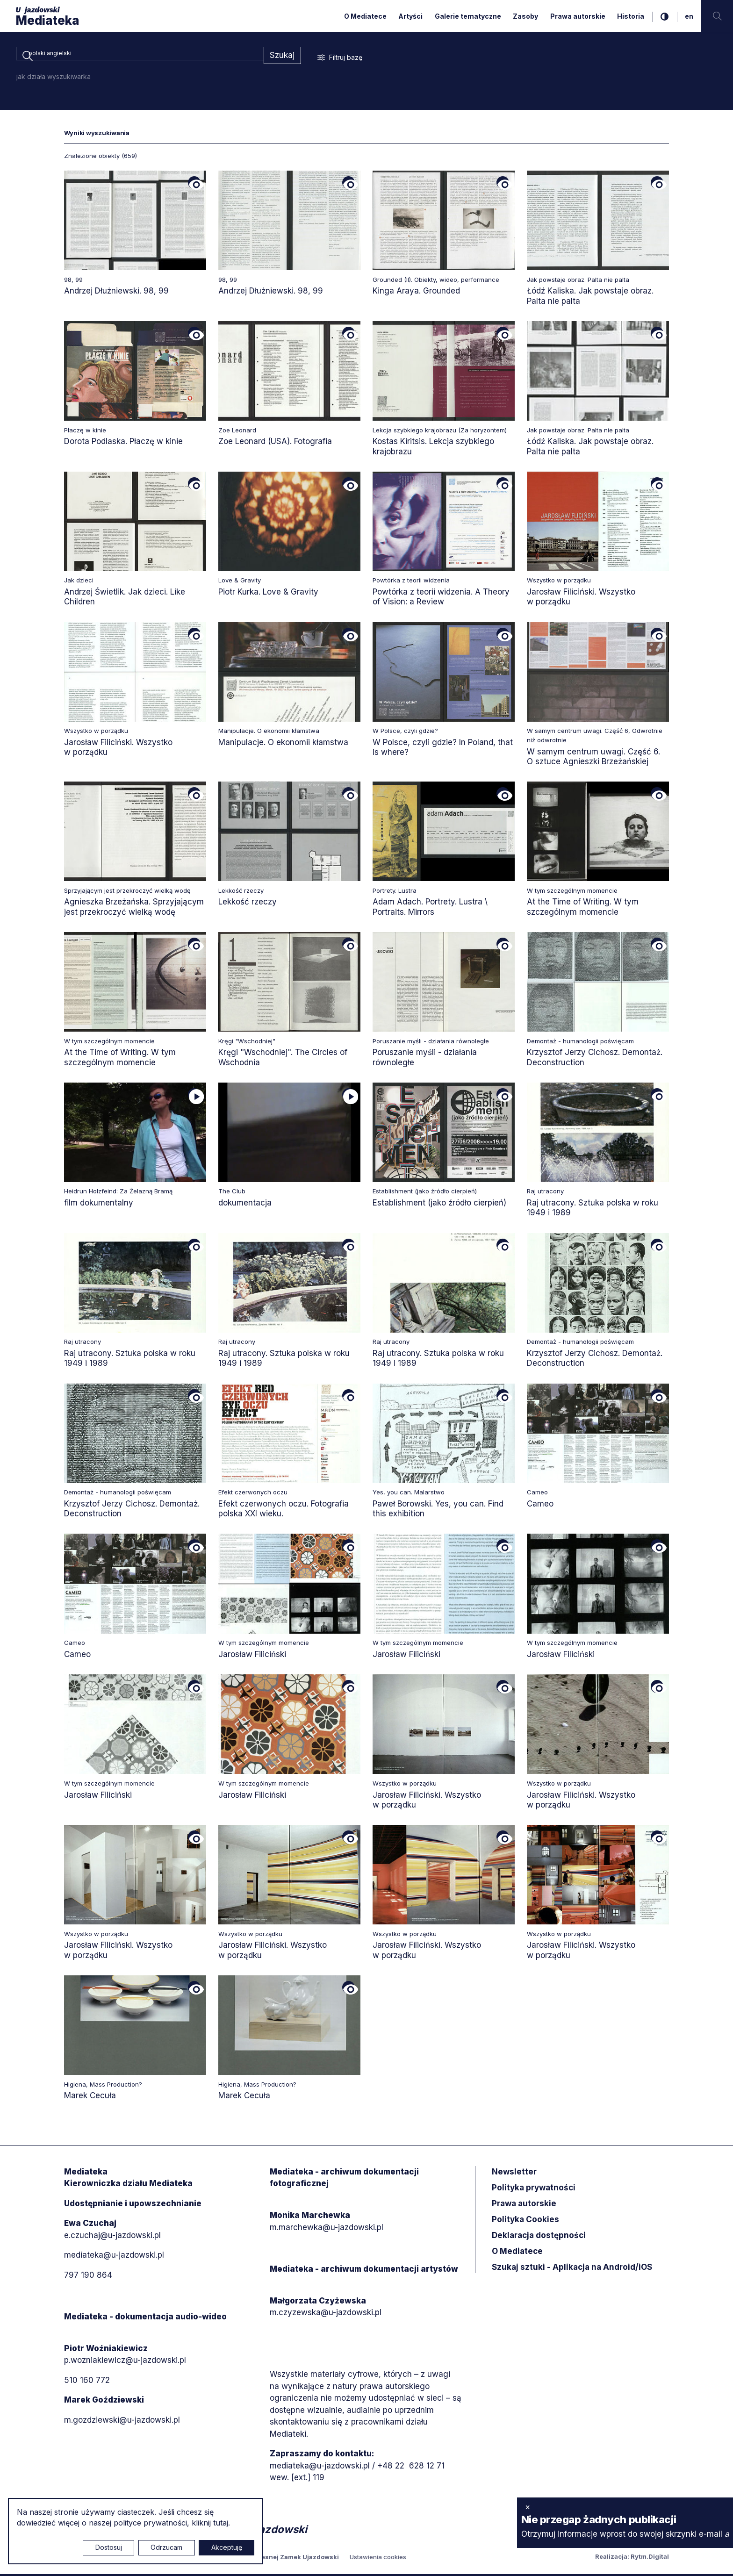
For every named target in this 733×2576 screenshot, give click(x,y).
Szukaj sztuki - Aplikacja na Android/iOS (572, 2268)
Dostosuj (108, 2547)
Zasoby (525, 16)
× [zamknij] (527, 2506)
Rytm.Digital (650, 2558)
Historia (630, 16)
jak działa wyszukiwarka (53, 78)
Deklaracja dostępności (539, 2236)
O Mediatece (365, 16)
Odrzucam (166, 2547)
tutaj (220, 2522)
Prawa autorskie (577, 16)
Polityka (525, 2220)
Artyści (410, 16)
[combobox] (140, 56)
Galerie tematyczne (468, 16)
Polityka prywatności (533, 2189)
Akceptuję (226, 2547)
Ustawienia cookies (378, 2558)
